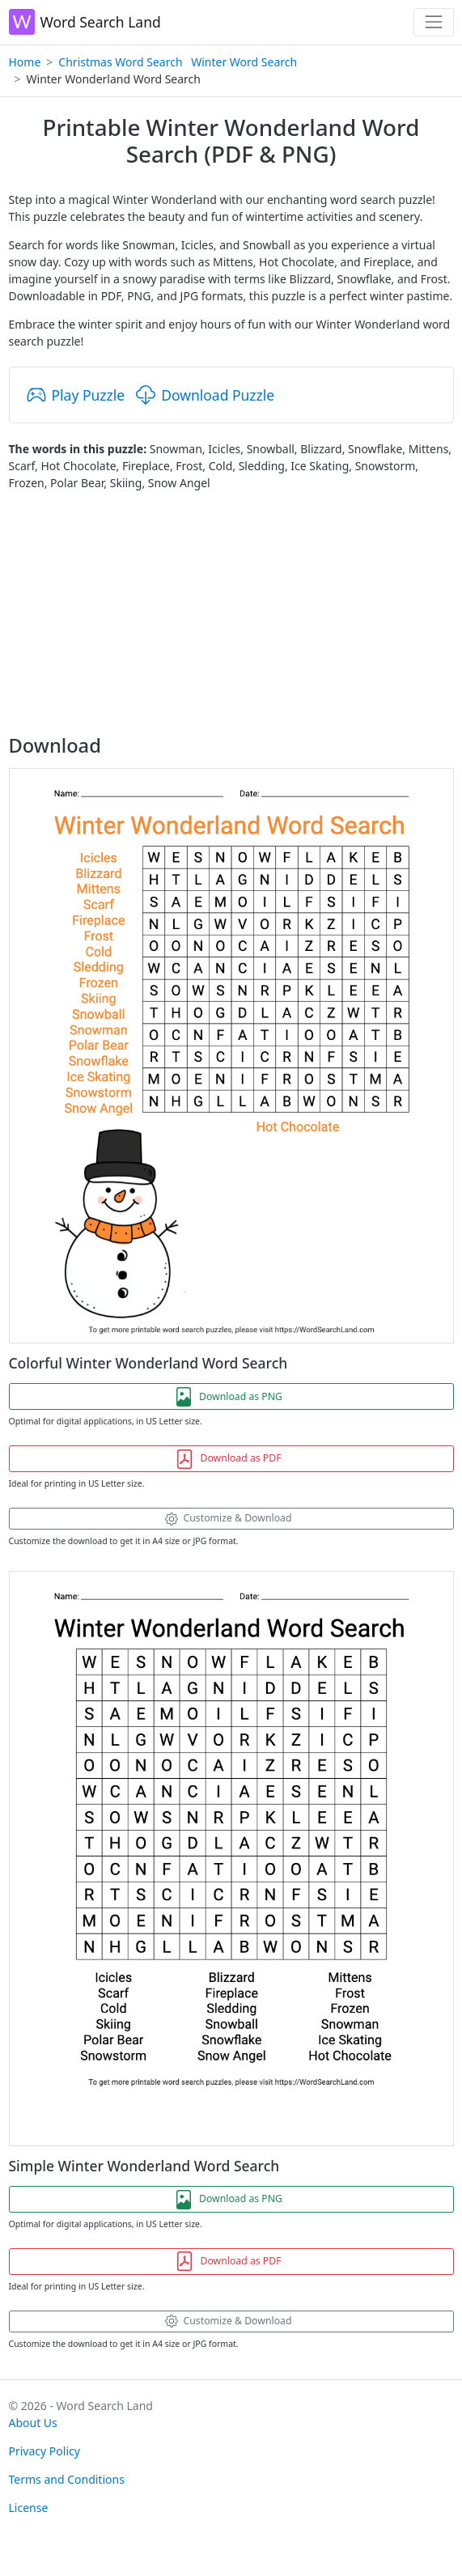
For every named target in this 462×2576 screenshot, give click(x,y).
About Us (33, 2422)
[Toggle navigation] (433, 22)
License (29, 2507)
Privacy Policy (44, 2451)
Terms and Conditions (67, 2479)
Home (25, 62)
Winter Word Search (244, 62)
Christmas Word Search (120, 62)
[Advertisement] (231, 612)
